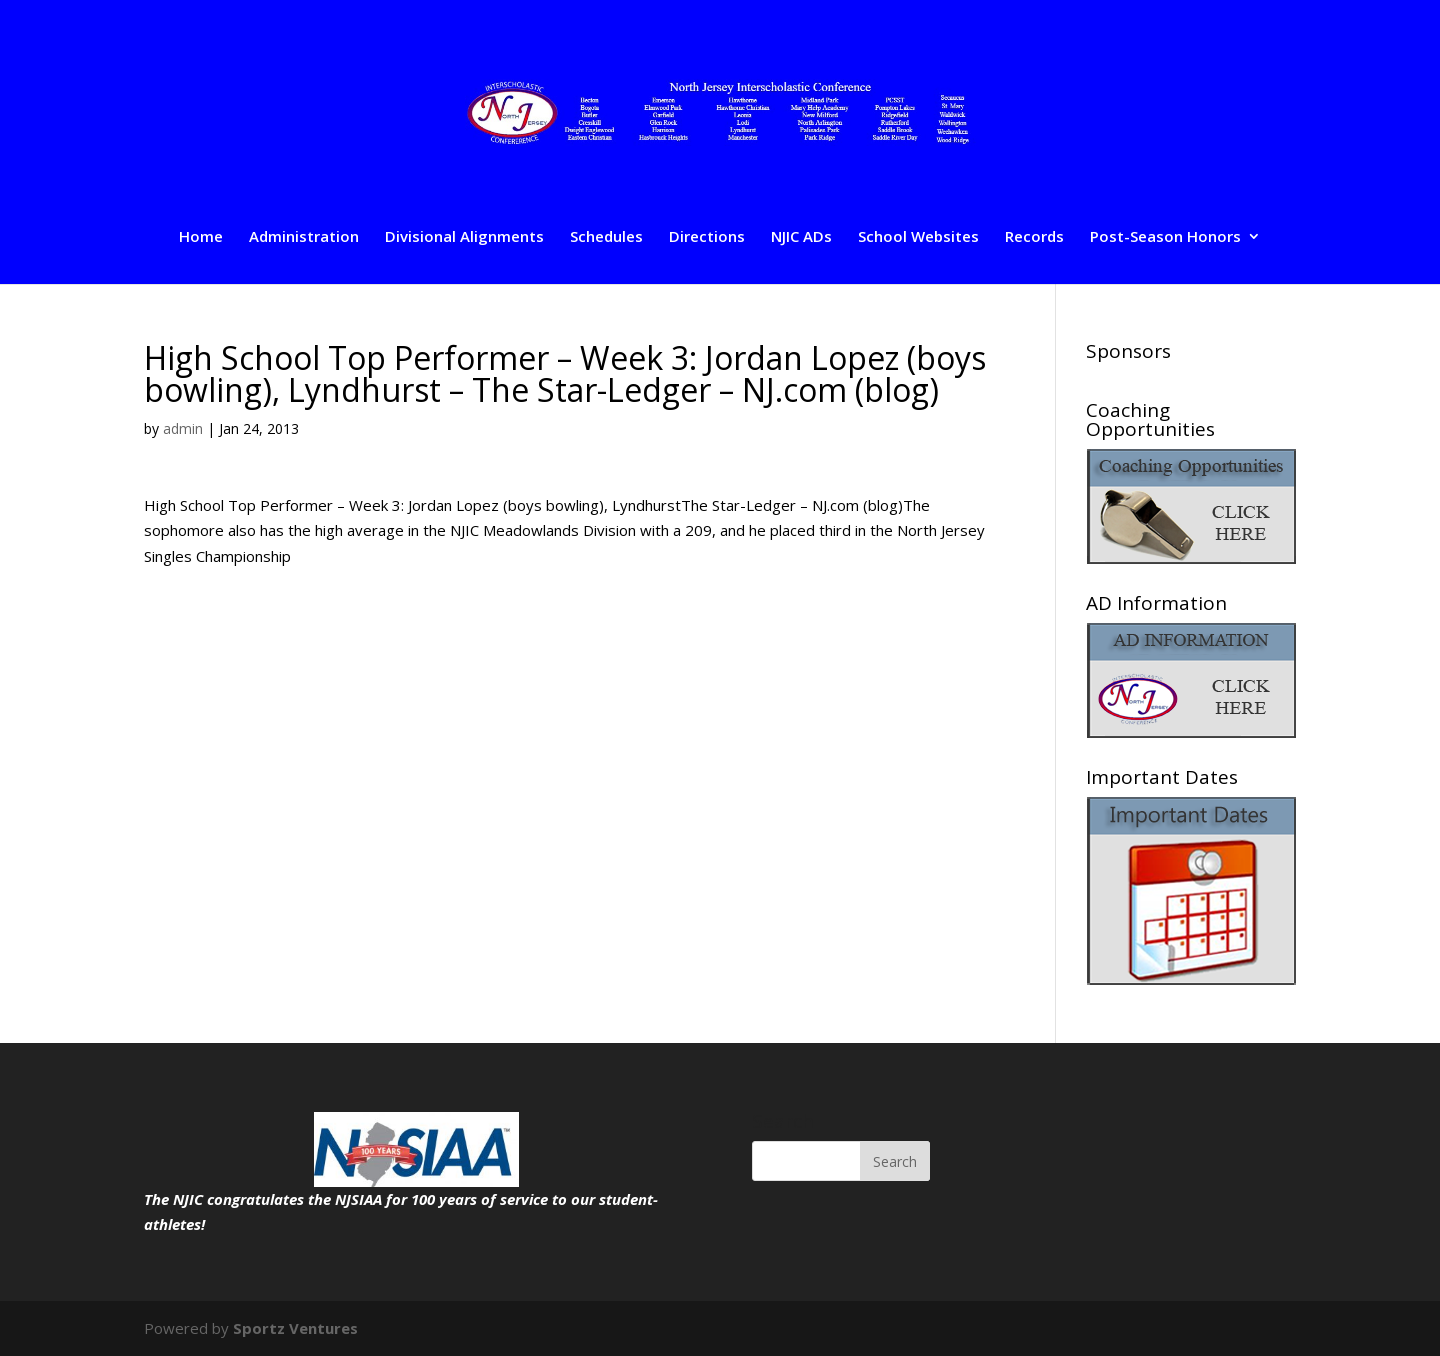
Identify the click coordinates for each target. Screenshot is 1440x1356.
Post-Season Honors (1165, 237)
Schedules (606, 237)
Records (1034, 237)
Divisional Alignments (464, 237)
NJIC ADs (801, 237)
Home (201, 237)
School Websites (918, 237)
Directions (707, 237)
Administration (304, 237)
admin (183, 428)
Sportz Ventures (295, 1328)
